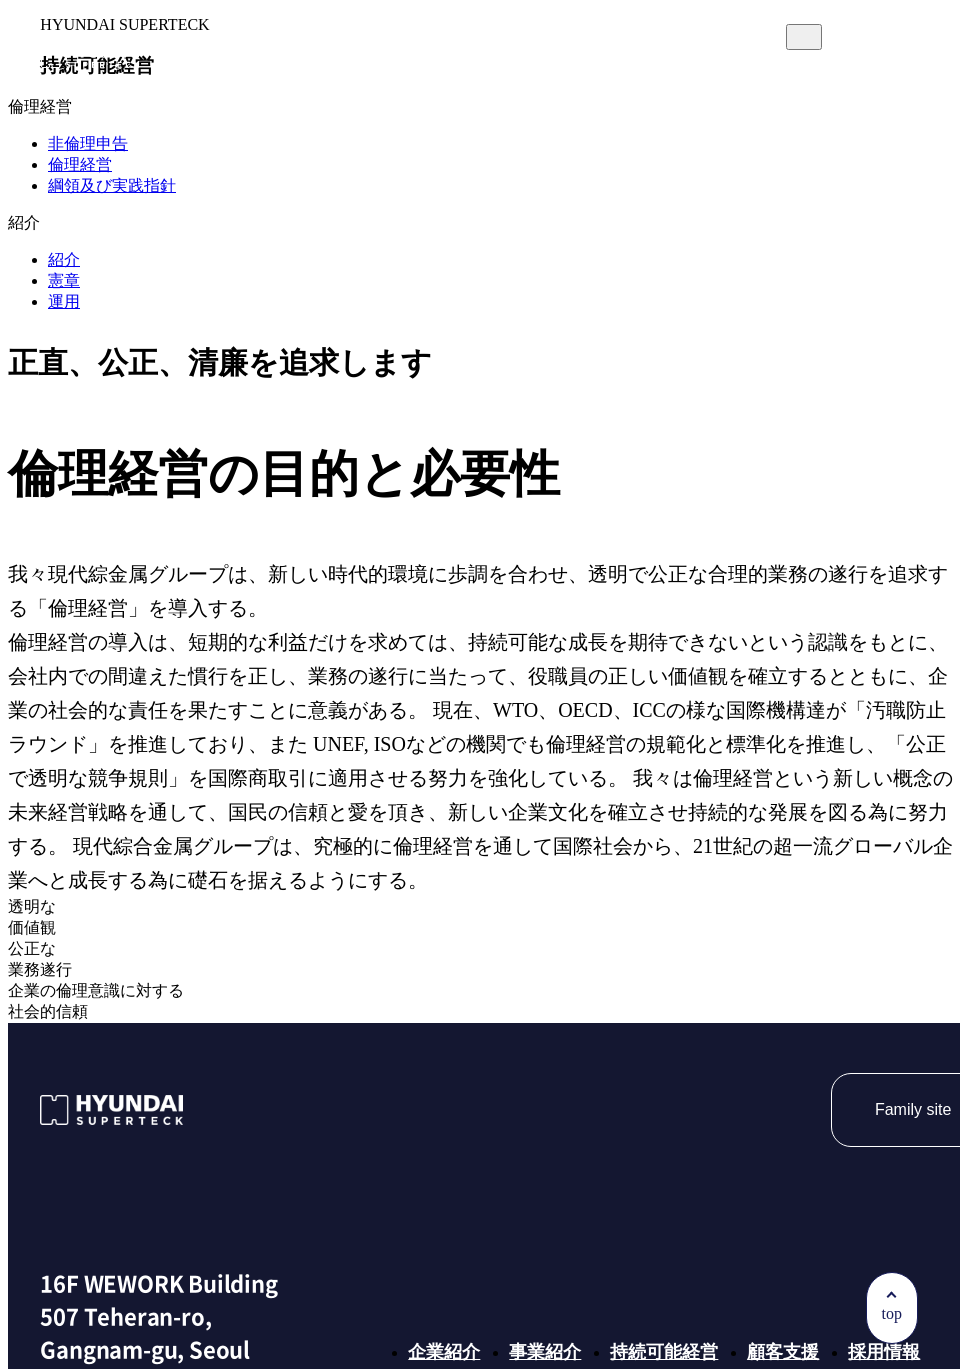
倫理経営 (80, 164)
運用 (64, 301)
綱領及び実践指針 (112, 185)
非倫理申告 (88, 143)
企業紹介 (235, 92)
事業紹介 (353, 92)
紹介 (64, 259)
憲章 (64, 280)
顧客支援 (621, 92)
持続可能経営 (487, 92)
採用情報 (739, 92)
